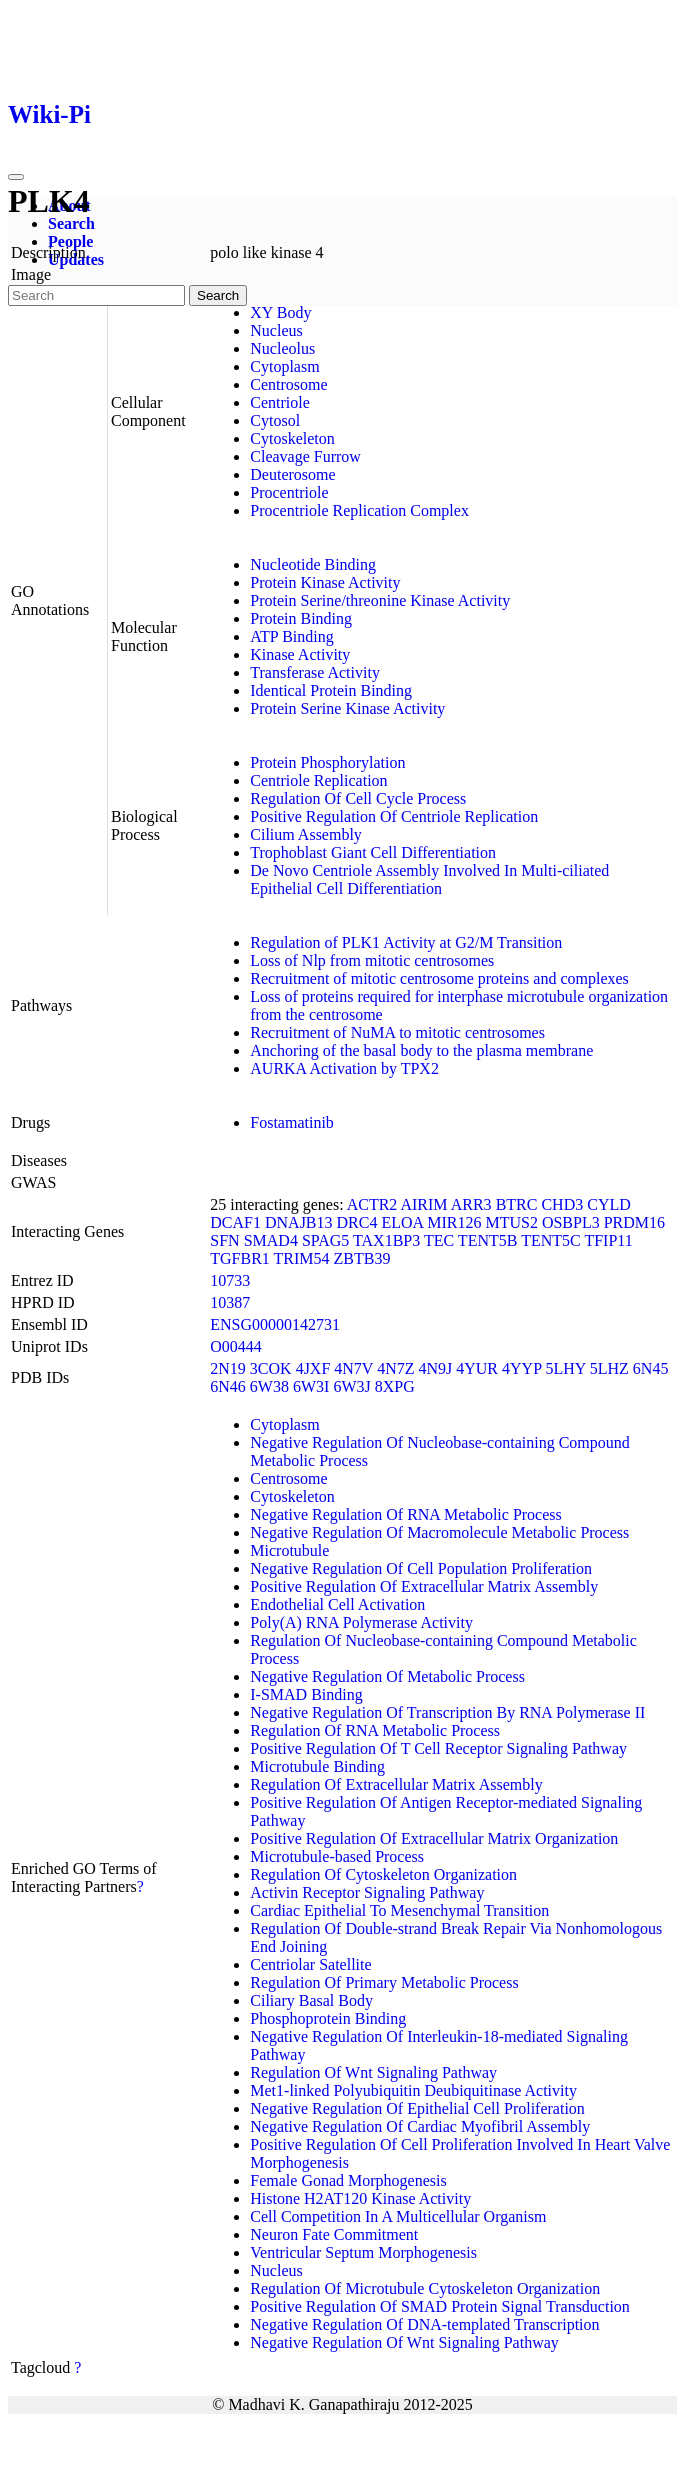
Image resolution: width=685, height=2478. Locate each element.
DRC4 (357, 1222)
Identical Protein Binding (331, 690)
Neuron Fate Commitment (334, 2234)
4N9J (435, 1368)
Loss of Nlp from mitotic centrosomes (372, 960)
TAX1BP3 (386, 1240)
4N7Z (395, 1368)
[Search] (96, 295)
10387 (230, 1302)
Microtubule (289, 1550)
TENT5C (551, 1240)
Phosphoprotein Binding (328, 2018)
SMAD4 (271, 1240)
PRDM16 (634, 1222)
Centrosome (288, 384)
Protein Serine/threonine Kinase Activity (380, 600)
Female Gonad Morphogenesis (348, 2180)
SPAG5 (325, 1240)
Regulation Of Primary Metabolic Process (384, 1982)
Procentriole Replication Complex (359, 510)
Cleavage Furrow (305, 456)
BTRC (517, 1204)
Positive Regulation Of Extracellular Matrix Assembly (424, 1586)
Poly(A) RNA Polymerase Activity (361, 1622)
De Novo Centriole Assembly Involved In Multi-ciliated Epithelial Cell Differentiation (429, 879)
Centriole (280, 402)
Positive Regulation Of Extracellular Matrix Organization (434, 1838)
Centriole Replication (318, 780)
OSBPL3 (571, 1222)
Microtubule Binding (317, 1766)
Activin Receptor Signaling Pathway (367, 1892)
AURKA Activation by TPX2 (344, 1068)
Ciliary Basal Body (311, 2000)
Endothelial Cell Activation (337, 1604)
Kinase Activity (300, 654)
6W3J (351, 1386)
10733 (230, 1280)
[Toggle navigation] (16, 177)
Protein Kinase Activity (325, 582)
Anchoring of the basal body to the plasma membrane (421, 1050)
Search (71, 223)
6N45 (651, 1368)
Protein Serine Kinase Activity (347, 708)
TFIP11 (608, 1240)
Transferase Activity (315, 672)
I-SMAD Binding (306, 1694)
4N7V (353, 1368)
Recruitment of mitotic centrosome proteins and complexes (439, 978)
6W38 (269, 1386)
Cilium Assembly (306, 834)
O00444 (236, 1346)
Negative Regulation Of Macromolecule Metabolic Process (439, 1532)
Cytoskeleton (292, 438)
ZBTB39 (362, 1258)
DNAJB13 (299, 1222)
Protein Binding (301, 618)
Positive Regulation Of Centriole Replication (394, 816)
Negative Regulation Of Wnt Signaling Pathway (404, 2342)
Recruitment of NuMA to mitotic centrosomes (397, 1032)
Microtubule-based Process (337, 1856)
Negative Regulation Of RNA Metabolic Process (406, 1514)
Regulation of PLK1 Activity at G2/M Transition (406, 942)
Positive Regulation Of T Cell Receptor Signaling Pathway (438, 1748)
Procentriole (289, 492)
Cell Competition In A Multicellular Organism (398, 2216)
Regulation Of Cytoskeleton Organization (383, 1874)
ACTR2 (372, 1204)
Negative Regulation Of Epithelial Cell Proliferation (417, 2108)
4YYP (521, 1368)
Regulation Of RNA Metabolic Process (375, 1730)
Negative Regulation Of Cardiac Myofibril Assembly (420, 2126)
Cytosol (275, 420)
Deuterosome (292, 474)
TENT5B (488, 1240)
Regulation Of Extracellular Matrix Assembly (396, 1784)
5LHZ (609, 1368)
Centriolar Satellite (310, 1964)
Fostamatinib (292, 1122)
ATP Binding (291, 636)
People (70, 241)
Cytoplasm (284, 366)
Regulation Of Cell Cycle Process (358, 798)
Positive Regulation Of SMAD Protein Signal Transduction (440, 2306)
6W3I (311, 1386)
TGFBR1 (240, 1258)
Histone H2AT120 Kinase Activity (360, 2198)
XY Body (280, 312)
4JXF (313, 1368)
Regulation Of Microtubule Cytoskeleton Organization (425, 2288)
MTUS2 (511, 1222)
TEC (439, 1240)
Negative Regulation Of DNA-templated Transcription (424, 2324)
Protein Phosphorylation (327, 762)
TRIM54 (302, 1258)
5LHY (565, 1368)
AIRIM (423, 1204)
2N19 (228, 1368)
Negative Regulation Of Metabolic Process (387, 1676)
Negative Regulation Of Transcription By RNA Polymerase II (447, 1712)
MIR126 (454, 1222)
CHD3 (562, 1204)
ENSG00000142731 (275, 1324)
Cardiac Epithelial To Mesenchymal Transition (399, 1910)
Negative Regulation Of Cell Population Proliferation (421, 1568)
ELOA (402, 1222)
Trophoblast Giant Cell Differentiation (373, 852)
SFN (224, 1240)
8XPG (395, 1386)
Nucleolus (282, 348)
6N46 (228, 1386)
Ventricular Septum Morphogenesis (363, 2252)
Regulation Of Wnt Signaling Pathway (373, 2072)
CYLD (609, 1204)
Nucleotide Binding (313, 564)
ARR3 (471, 1204)
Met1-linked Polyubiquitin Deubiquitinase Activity (413, 2090)
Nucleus (276, 330)
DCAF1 (235, 1222)
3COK (271, 1368)
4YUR (477, 1368)
